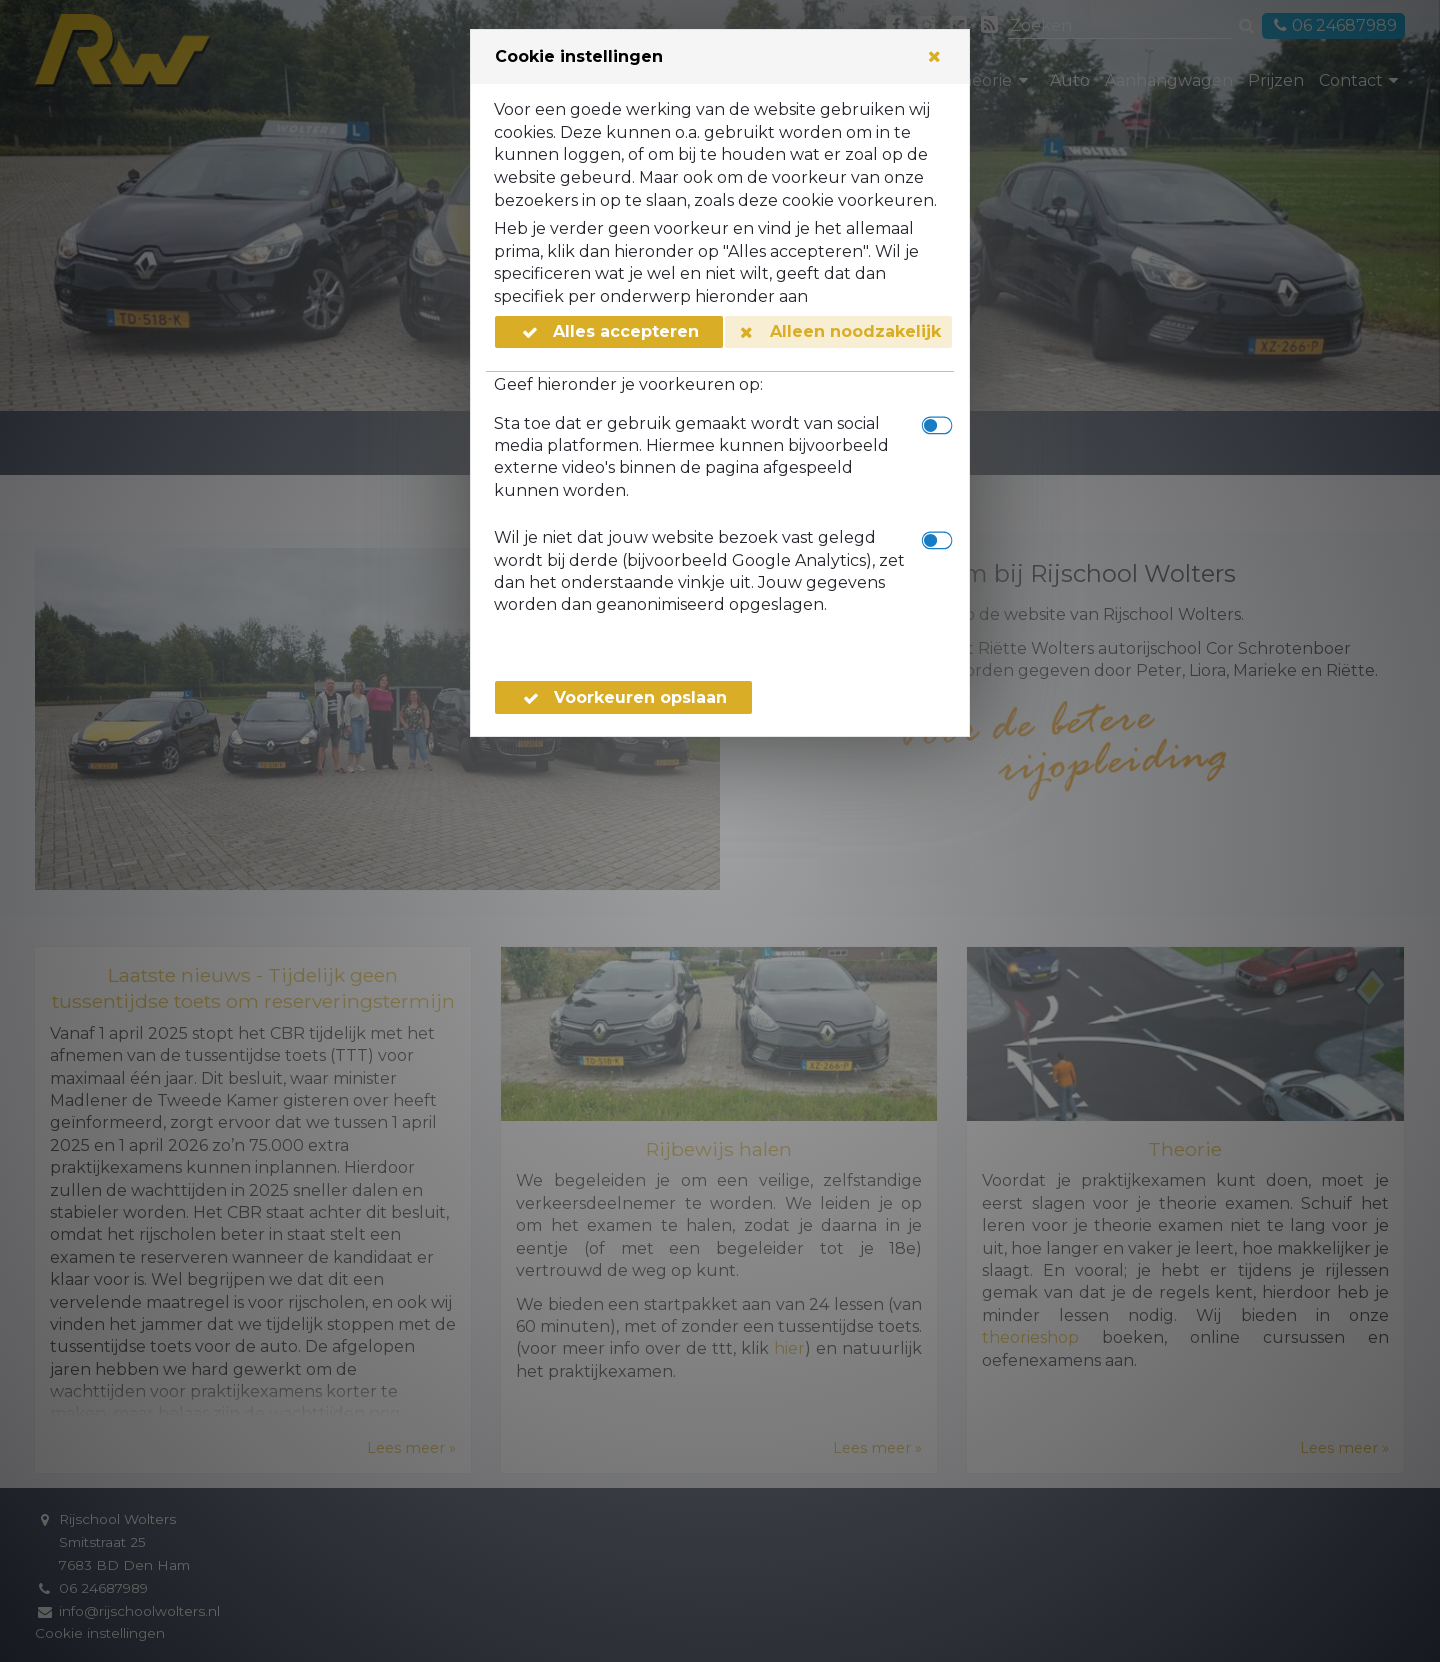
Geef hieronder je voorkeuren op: (628, 384)
